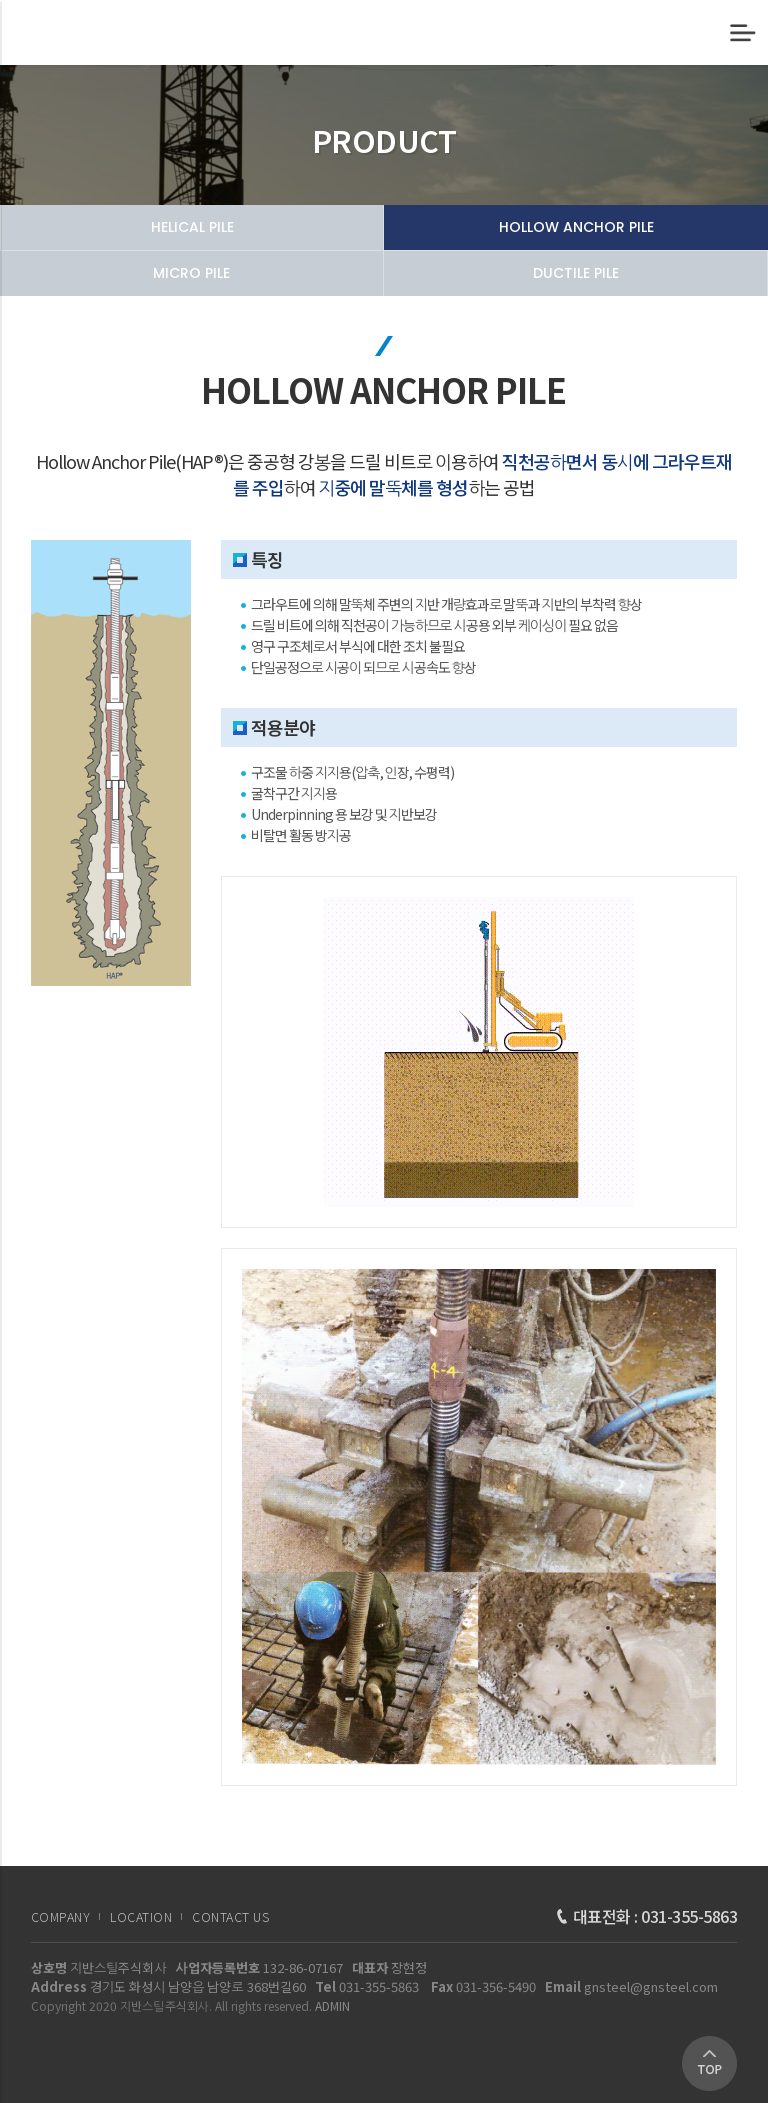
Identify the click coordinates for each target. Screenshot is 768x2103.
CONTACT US (230, 1917)
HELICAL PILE (192, 227)
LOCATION (141, 1917)
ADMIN (332, 2005)
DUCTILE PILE (576, 273)
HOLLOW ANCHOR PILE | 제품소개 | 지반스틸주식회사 (97, 32)
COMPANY (61, 1917)
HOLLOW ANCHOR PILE (576, 227)
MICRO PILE (191, 273)
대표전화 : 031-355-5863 (647, 1916)
